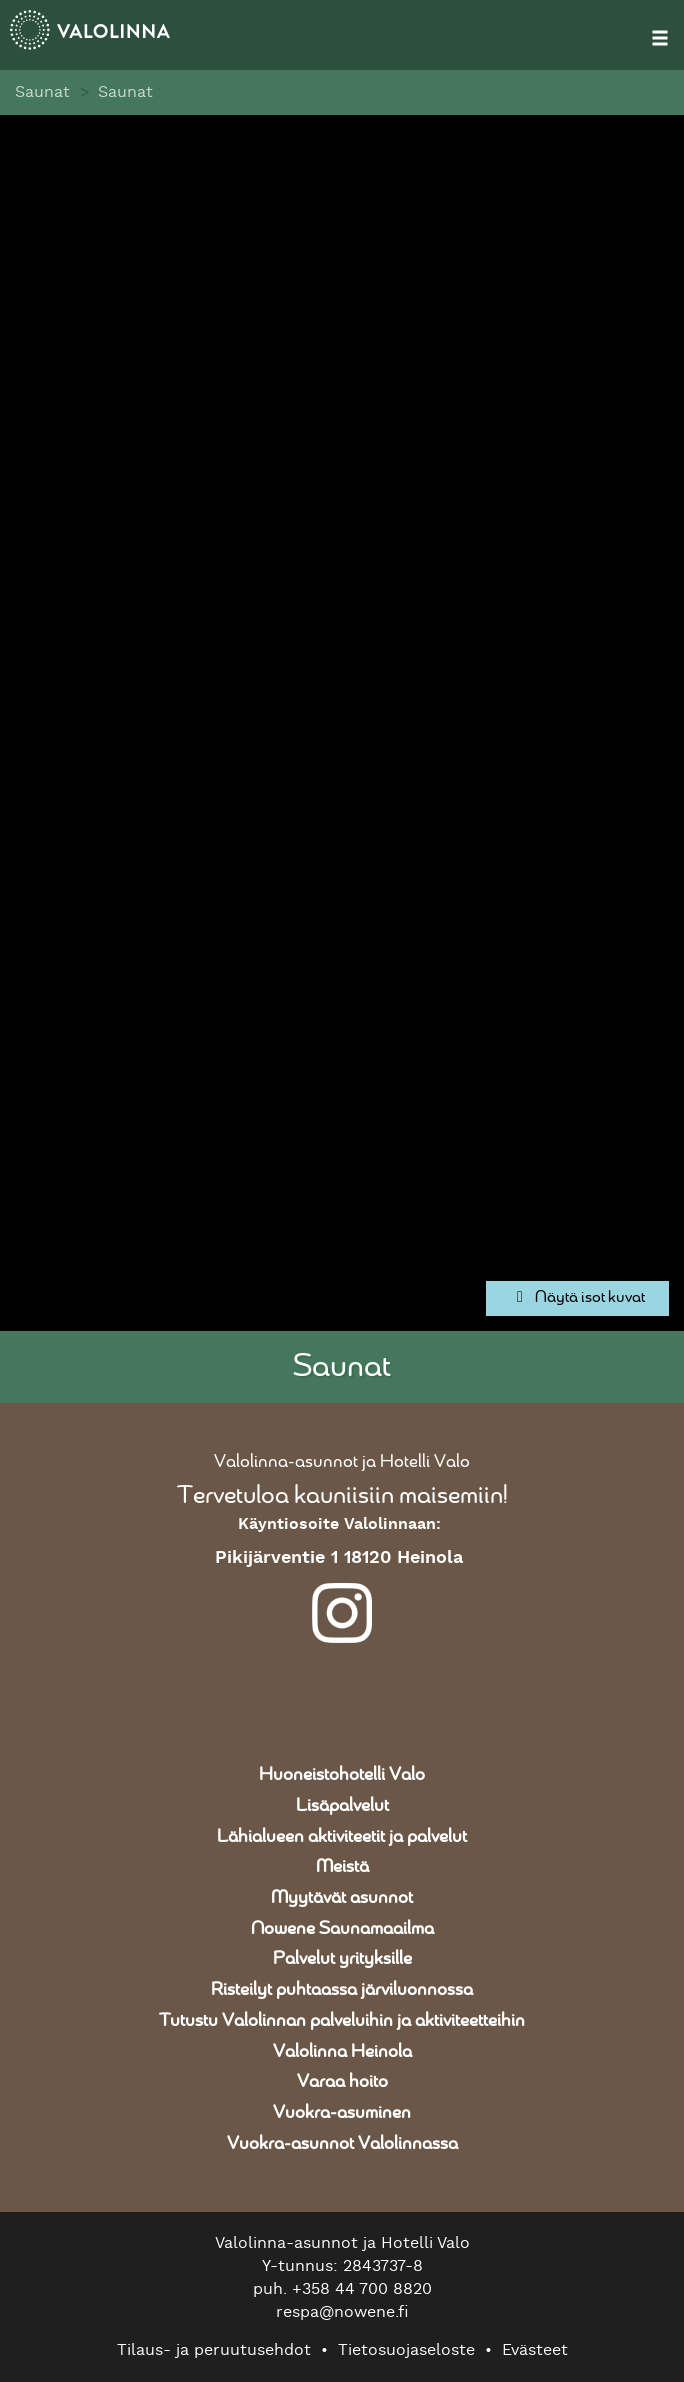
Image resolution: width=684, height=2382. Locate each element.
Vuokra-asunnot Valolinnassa (342, 2144)
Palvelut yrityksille (342, 1959)
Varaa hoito (342, 2082)
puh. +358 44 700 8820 (342, 2289)
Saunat (42, 92)
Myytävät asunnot (342, 1898)
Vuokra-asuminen (342, 2113)
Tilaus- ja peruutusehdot (214, 2350)
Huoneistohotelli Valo (342, 1775)
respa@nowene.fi (342, 2312)
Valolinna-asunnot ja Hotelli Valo (342, 1462)
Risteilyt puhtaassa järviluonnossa (342, 1990)
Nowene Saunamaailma (342, 1929)
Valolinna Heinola (342, 2052)
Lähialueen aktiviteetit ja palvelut (342, 1837)
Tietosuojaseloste (406, 2350)
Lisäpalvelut (342, 1806)
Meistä (342, 1867)
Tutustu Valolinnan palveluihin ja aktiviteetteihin (342, 2021)
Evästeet (535, 2350)
